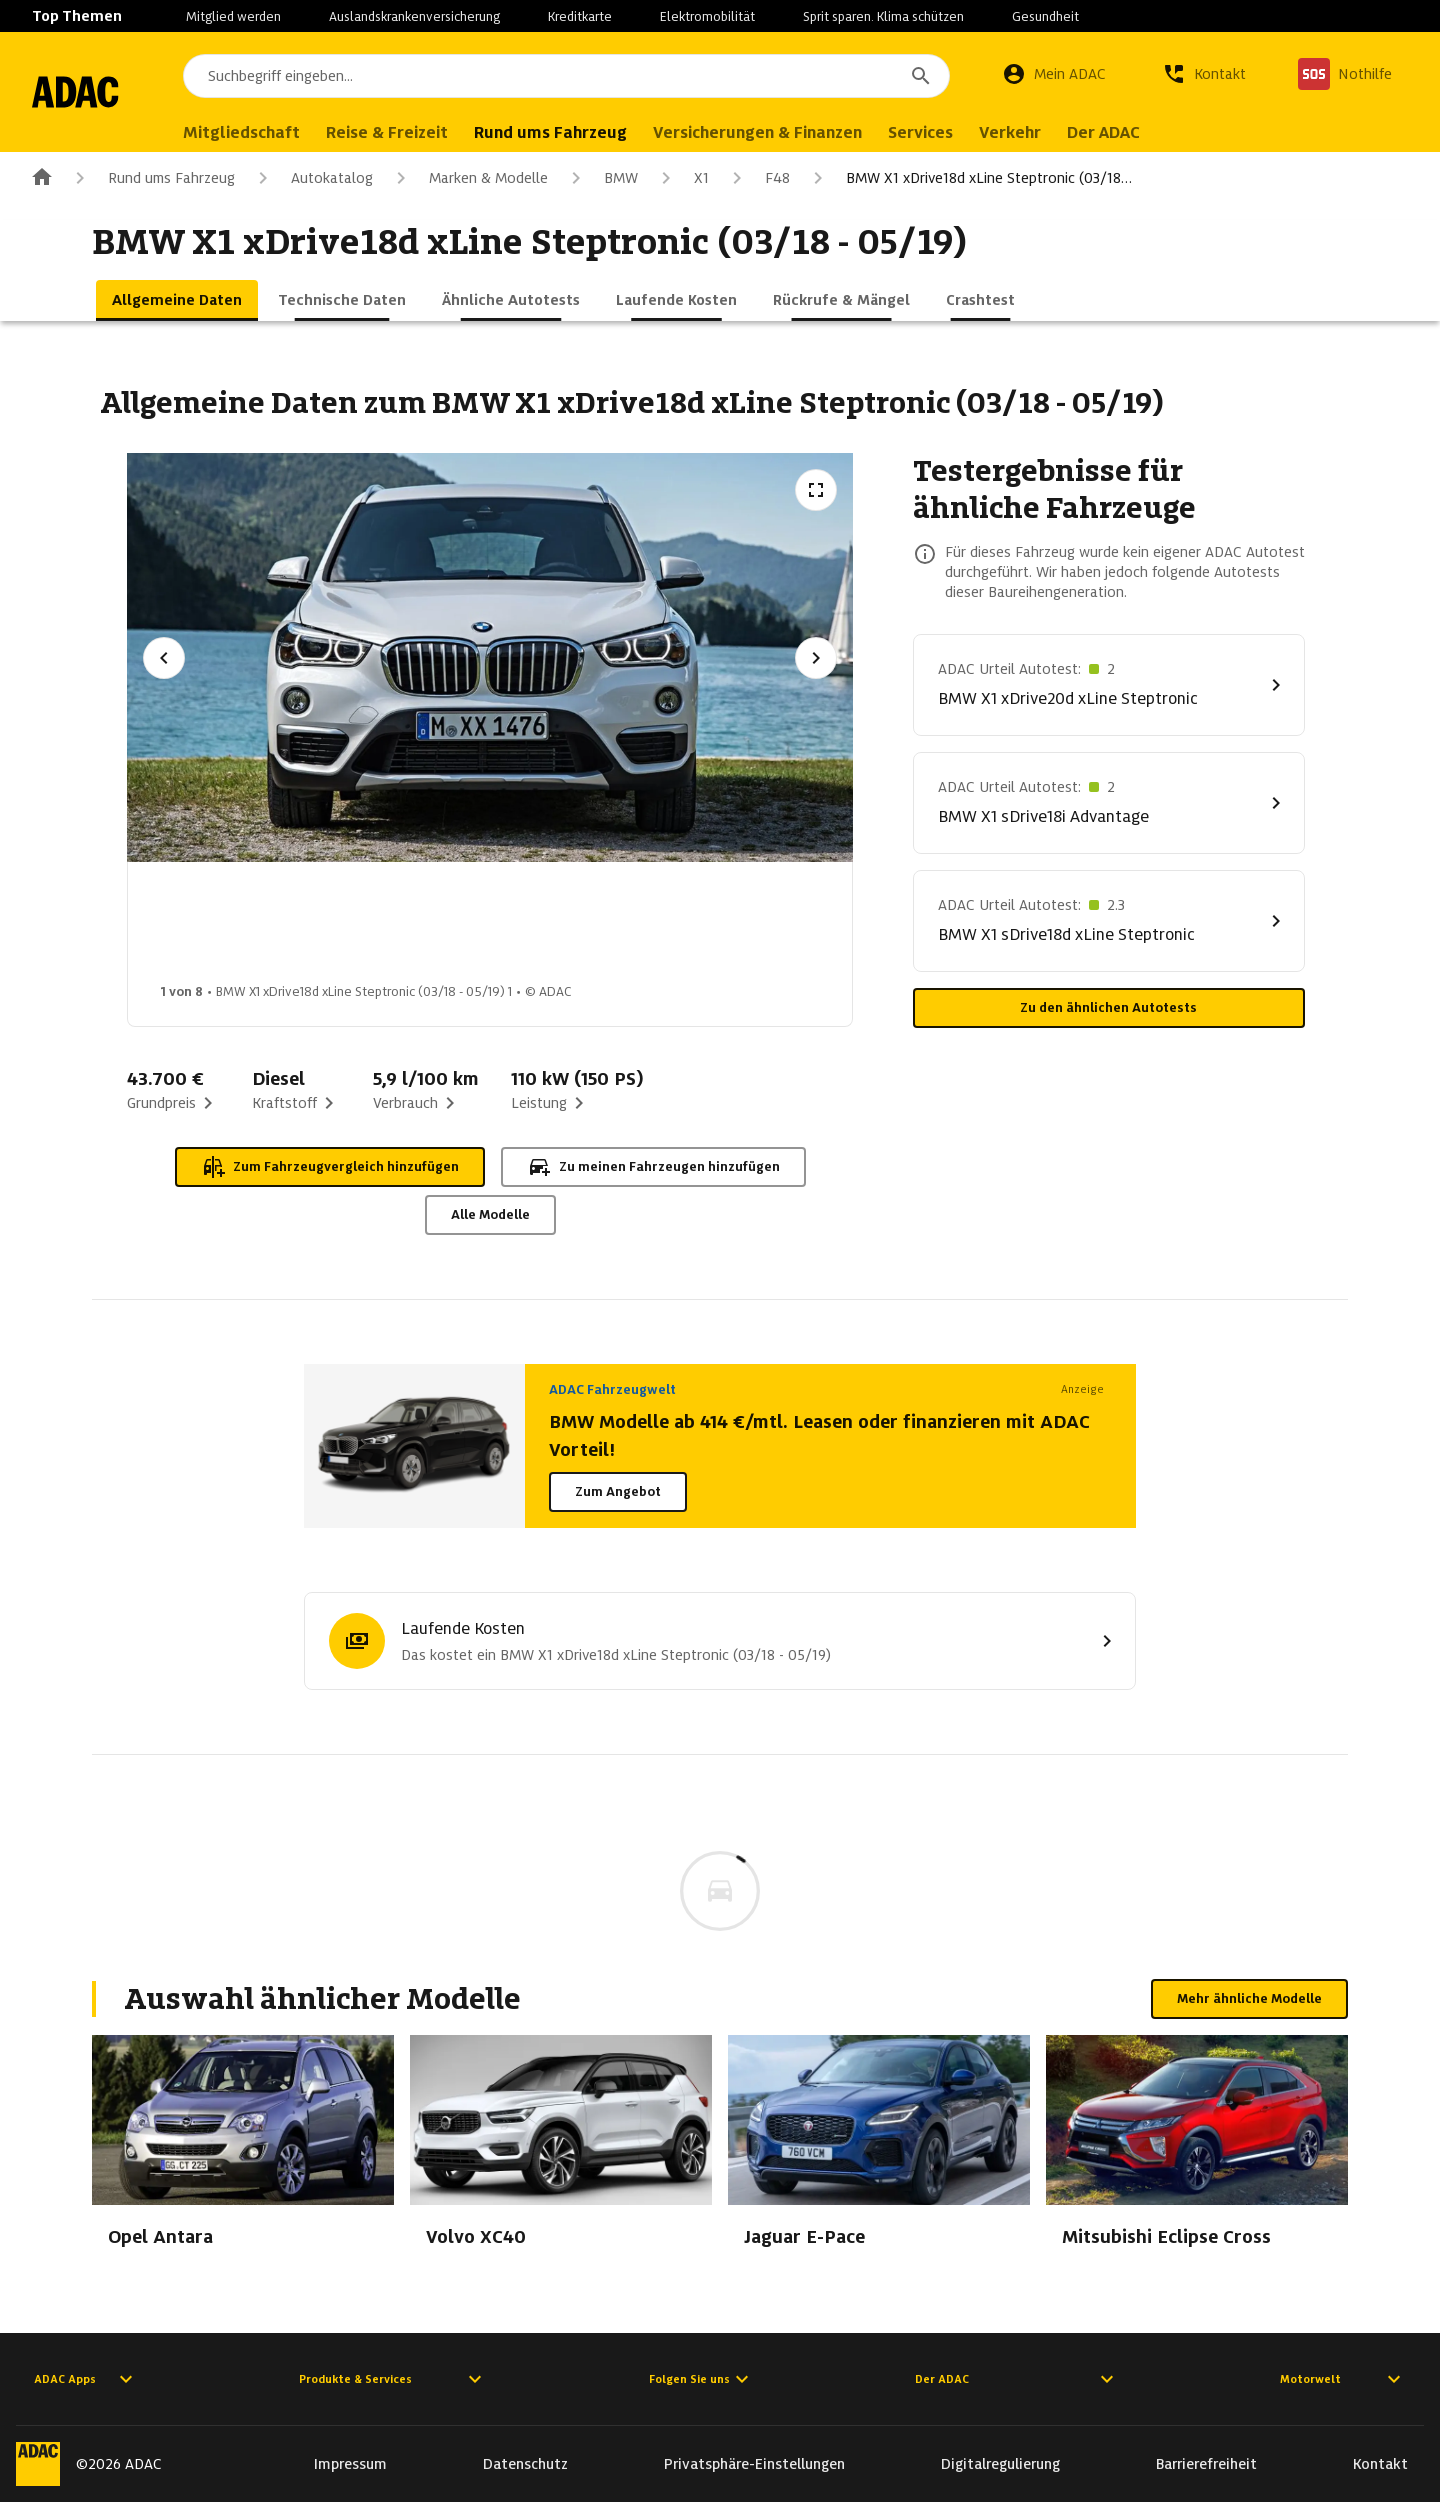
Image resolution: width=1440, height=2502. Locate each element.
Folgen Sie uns (701, 2379)
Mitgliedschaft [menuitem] (294, 132)
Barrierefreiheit (1206, 2464)
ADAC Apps (86, 2379)
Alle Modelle (490, 1214)
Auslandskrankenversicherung (414, 16)
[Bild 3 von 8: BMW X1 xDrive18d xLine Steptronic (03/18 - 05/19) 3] (531, 928)
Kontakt (1380, 2464)
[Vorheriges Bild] (164, 658)
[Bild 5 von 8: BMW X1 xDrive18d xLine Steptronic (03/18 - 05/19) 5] (847, 928)
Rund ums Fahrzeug (151, 178)
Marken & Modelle (468, 178)
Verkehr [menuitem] (1063, 132)
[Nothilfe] (1345, 74)
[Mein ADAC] (1054, 74)
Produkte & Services (393, 2379)
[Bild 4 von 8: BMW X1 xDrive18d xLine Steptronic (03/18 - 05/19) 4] (689, 928)
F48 (757, 178)
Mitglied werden (233, 16)
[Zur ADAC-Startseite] (102, 92)
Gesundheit (1045, 16)
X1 (681, 178)
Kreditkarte (580, 16)
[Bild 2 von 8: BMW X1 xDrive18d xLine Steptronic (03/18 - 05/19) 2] (373, 928)
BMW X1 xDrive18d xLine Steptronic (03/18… (969, 178)
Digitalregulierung (1000, 2464)
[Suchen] (921, 76)
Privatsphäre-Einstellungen (754, 2464)
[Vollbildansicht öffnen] (816, 490)
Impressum (350, 2464)
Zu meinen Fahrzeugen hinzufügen (653, 1167)
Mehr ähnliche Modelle (1249, 1998)
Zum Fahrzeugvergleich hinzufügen (330, 1167)
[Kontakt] (1204, 74)
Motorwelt (1343, 2379)
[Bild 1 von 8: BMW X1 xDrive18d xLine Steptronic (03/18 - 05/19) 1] (215, 928)
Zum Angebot (618, 1491)
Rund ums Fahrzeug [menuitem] (603, 132)
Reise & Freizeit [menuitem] (440, 132)
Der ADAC (1017, 2379)
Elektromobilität (707, 16)
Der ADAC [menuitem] (1156, 132)
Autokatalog (312, 178)
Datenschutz (525, 2464)
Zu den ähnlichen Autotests (1108, 1007)
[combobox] (593, 76)
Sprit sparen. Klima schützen (883, 16)
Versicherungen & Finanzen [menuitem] (810, 132)
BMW (601, 178)
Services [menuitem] (973, 132)
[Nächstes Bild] (816, 658)
